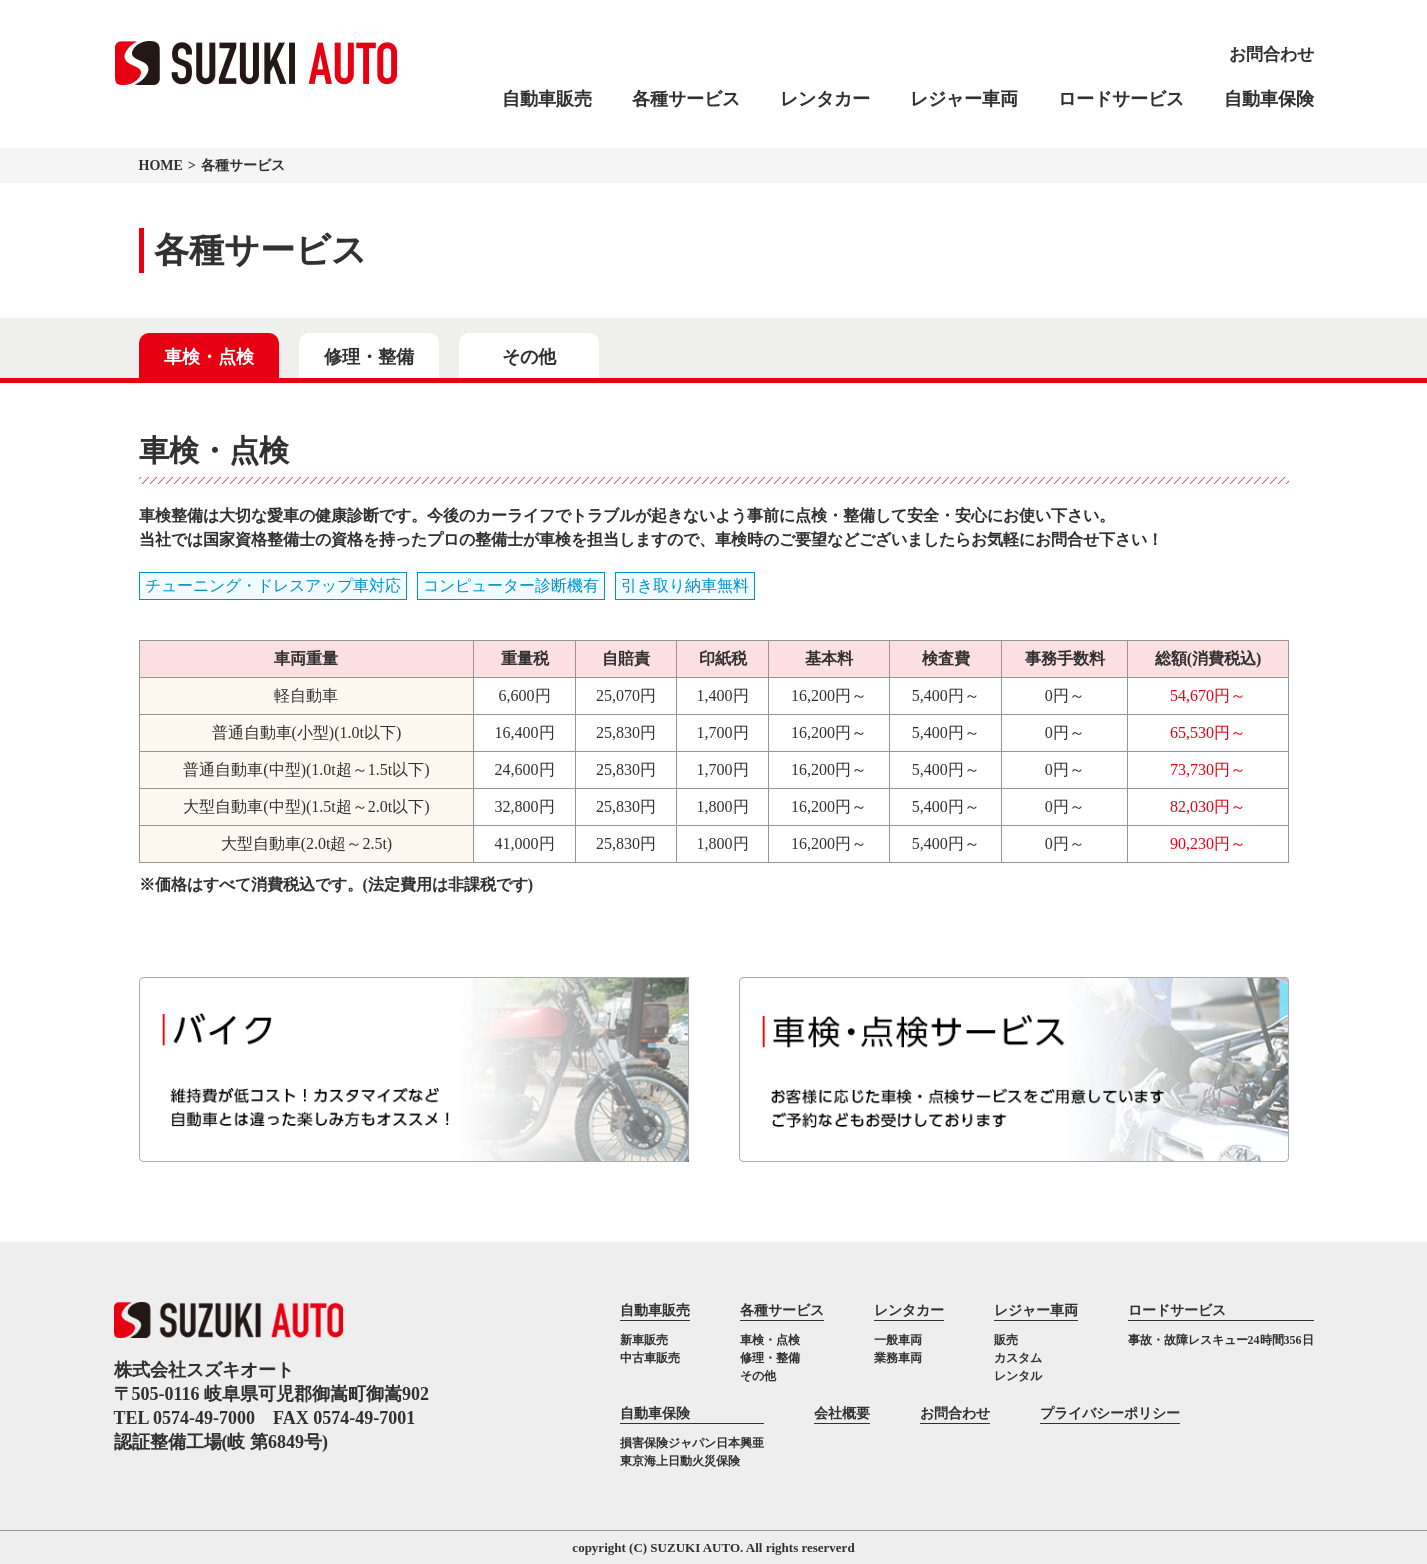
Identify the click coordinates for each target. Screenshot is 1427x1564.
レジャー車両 (964, 99)
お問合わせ (955, 1413)
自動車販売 (547, 99)
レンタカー (825, 99)
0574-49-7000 (204, 1418)
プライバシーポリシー (1110, 1413)
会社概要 (842, 1413)
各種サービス (686, 99)
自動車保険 (1269, 99)
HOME (161, 165)
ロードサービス (1121, 99)
